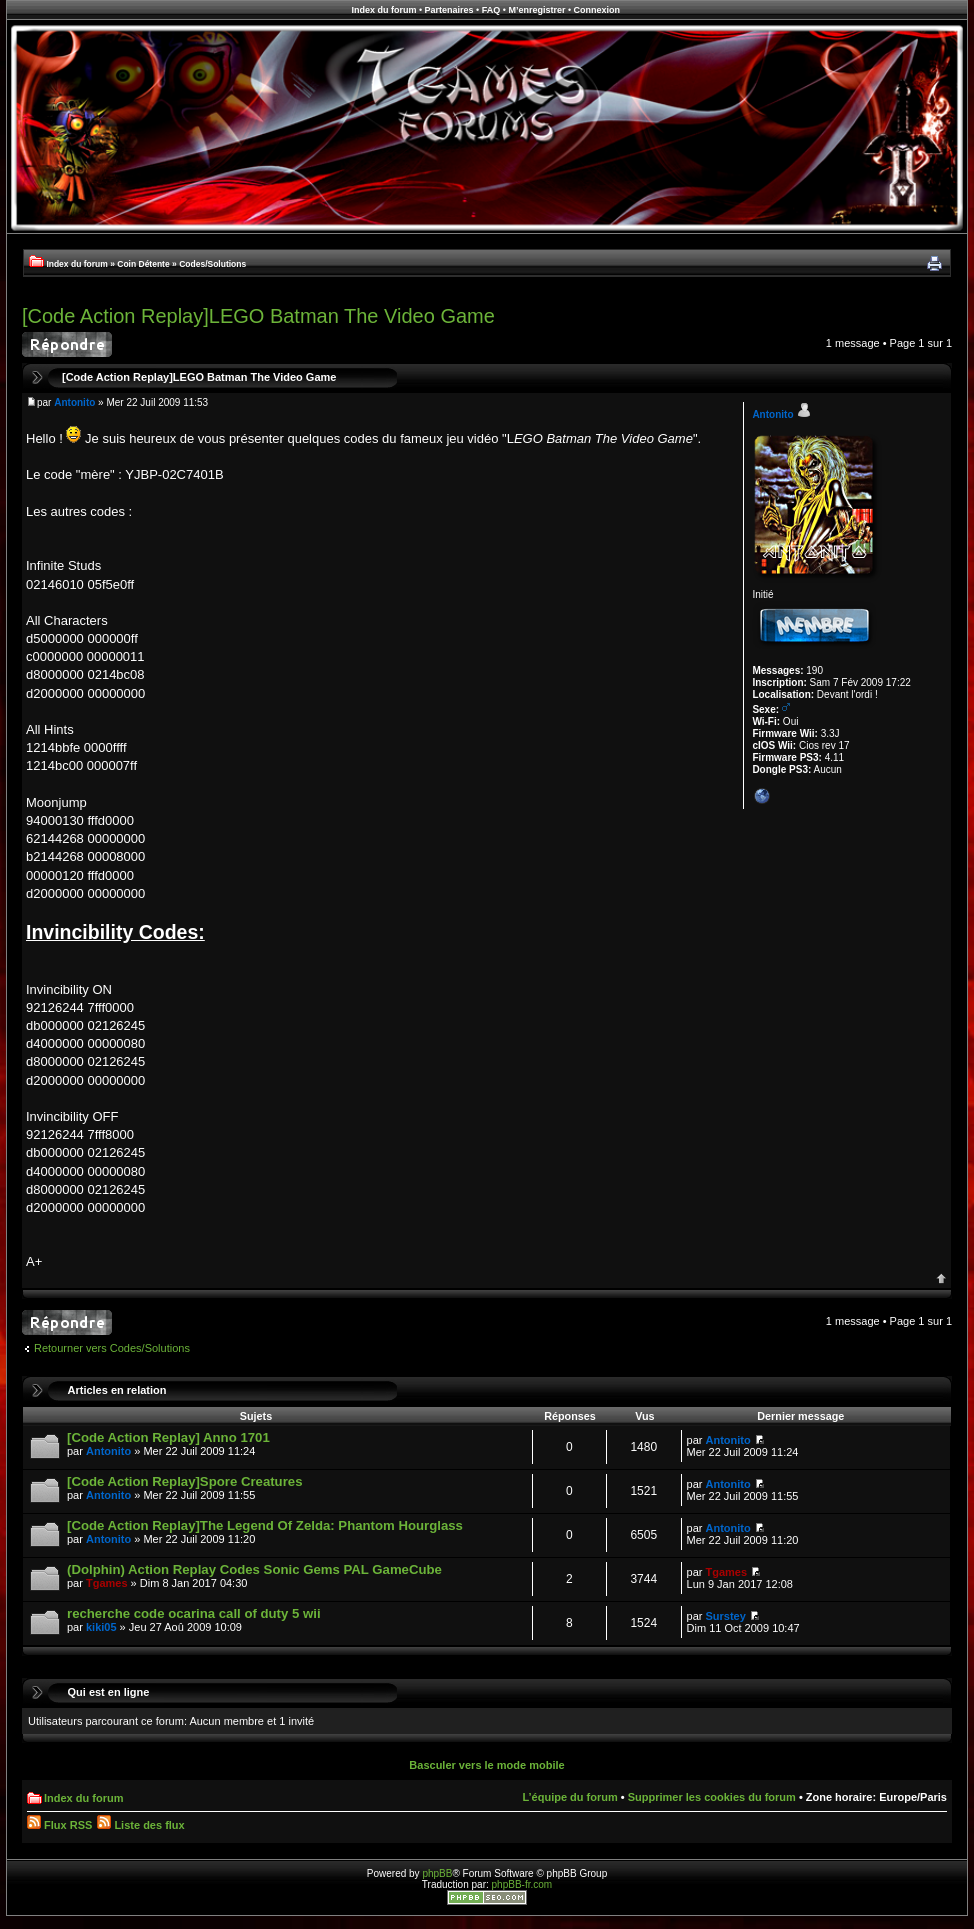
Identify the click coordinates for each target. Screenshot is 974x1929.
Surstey (726, 1616)
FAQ (491, 10)
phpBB (437, 1873)
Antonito (74, 402)
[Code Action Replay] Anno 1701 (168, 1437)
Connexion (597, 10)
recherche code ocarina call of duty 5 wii (194, 1613)
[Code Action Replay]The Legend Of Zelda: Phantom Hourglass (265, 1525)
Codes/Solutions (212, 264)
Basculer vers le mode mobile (486, 1765)
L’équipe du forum (569, 1797)
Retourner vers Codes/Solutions (112, 1348)
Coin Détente (143, 264)
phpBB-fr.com (522, 1884)
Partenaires (449, 10)
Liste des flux (140, 1825)
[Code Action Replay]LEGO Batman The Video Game (258, 316)
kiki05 (101, 1627)
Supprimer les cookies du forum (712, 1797)
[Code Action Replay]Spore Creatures (184, 1481)
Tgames (107, 1583)
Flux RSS (59, 1825)
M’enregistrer (536, 10)
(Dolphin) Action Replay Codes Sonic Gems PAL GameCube (254, 1569)
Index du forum (383, 10)
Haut (941, 1278)
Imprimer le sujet (934, 264)
